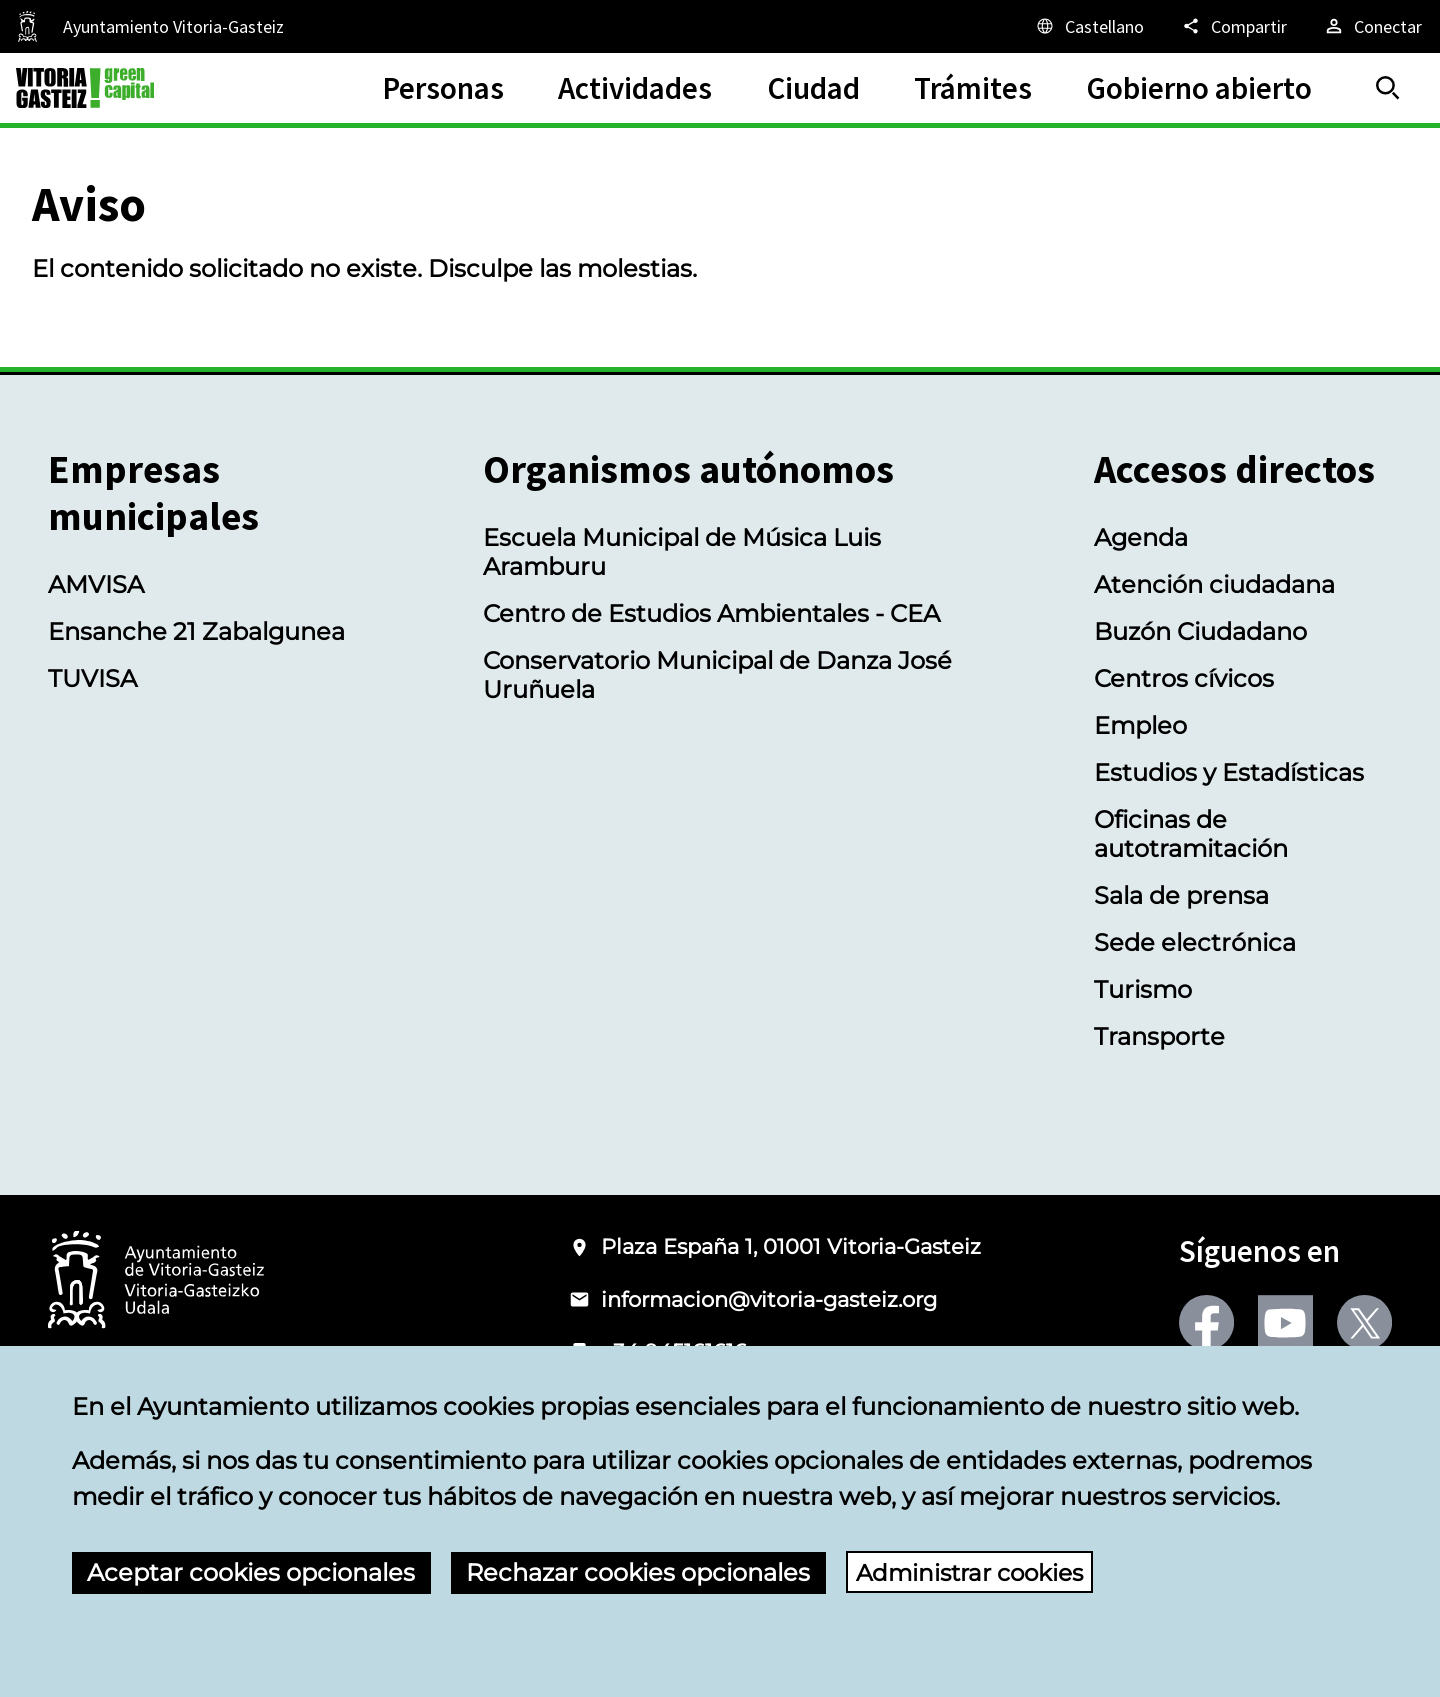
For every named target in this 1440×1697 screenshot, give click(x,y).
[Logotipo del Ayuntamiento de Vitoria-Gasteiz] (156, 1281)
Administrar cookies (975, 1572)
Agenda (1141, 537)
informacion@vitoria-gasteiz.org (769, 1299)
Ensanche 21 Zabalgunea (196, 631)
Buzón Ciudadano (1200, 631)
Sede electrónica (1195, 942)
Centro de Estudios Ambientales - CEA (711, 613)
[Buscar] (1388, 88)
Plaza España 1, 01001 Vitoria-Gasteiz (791, 1246)
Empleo (1140, 725)
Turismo (1143, 989)
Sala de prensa (1181, 895)
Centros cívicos (1184, 678)
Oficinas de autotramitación (1191, 834)
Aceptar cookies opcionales (251, 1572)
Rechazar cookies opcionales (638, 1572)
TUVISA (92, 678)
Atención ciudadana (1214, 584)
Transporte (1159, 1036)
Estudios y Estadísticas (1229, 772)
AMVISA (96, 584)
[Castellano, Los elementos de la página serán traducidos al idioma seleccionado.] (1089, 26)
